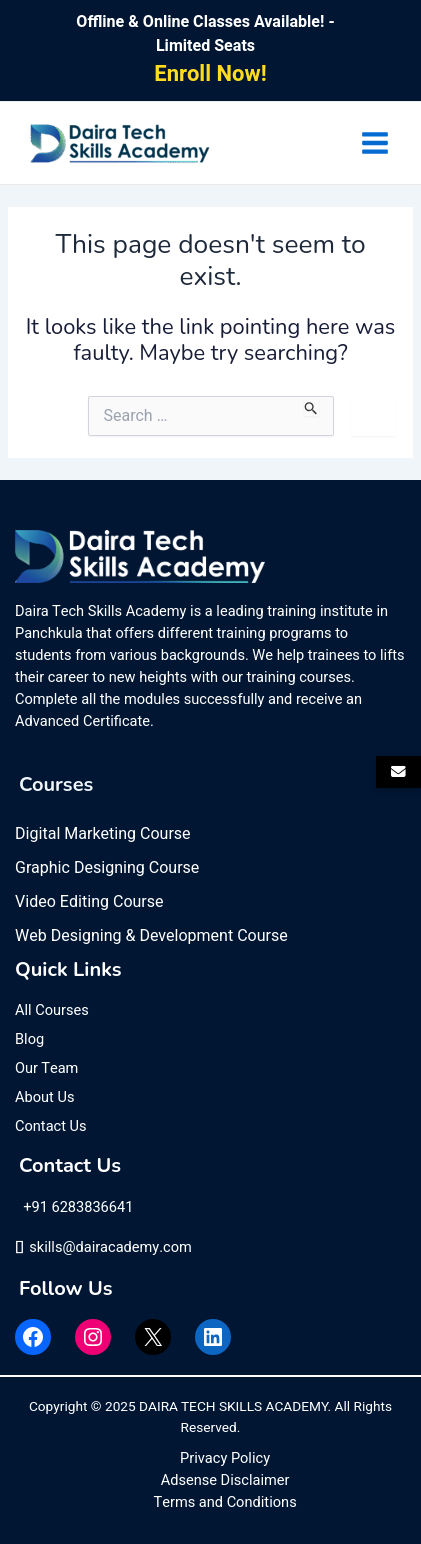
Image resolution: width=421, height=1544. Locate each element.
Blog (29, 1039)
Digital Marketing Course (103, 834)
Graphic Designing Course (107, 868)
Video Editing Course (89, 902)
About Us (44, 1097)
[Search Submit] (311, 406)
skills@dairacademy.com (103, 1247)
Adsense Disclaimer (225, 1480)
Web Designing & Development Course (151, 936)
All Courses (52, 1010)
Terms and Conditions (225, 1502)
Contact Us (51, 1126)
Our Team (46, 1068)
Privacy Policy (225, 1458)
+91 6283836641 (76, 1207)
